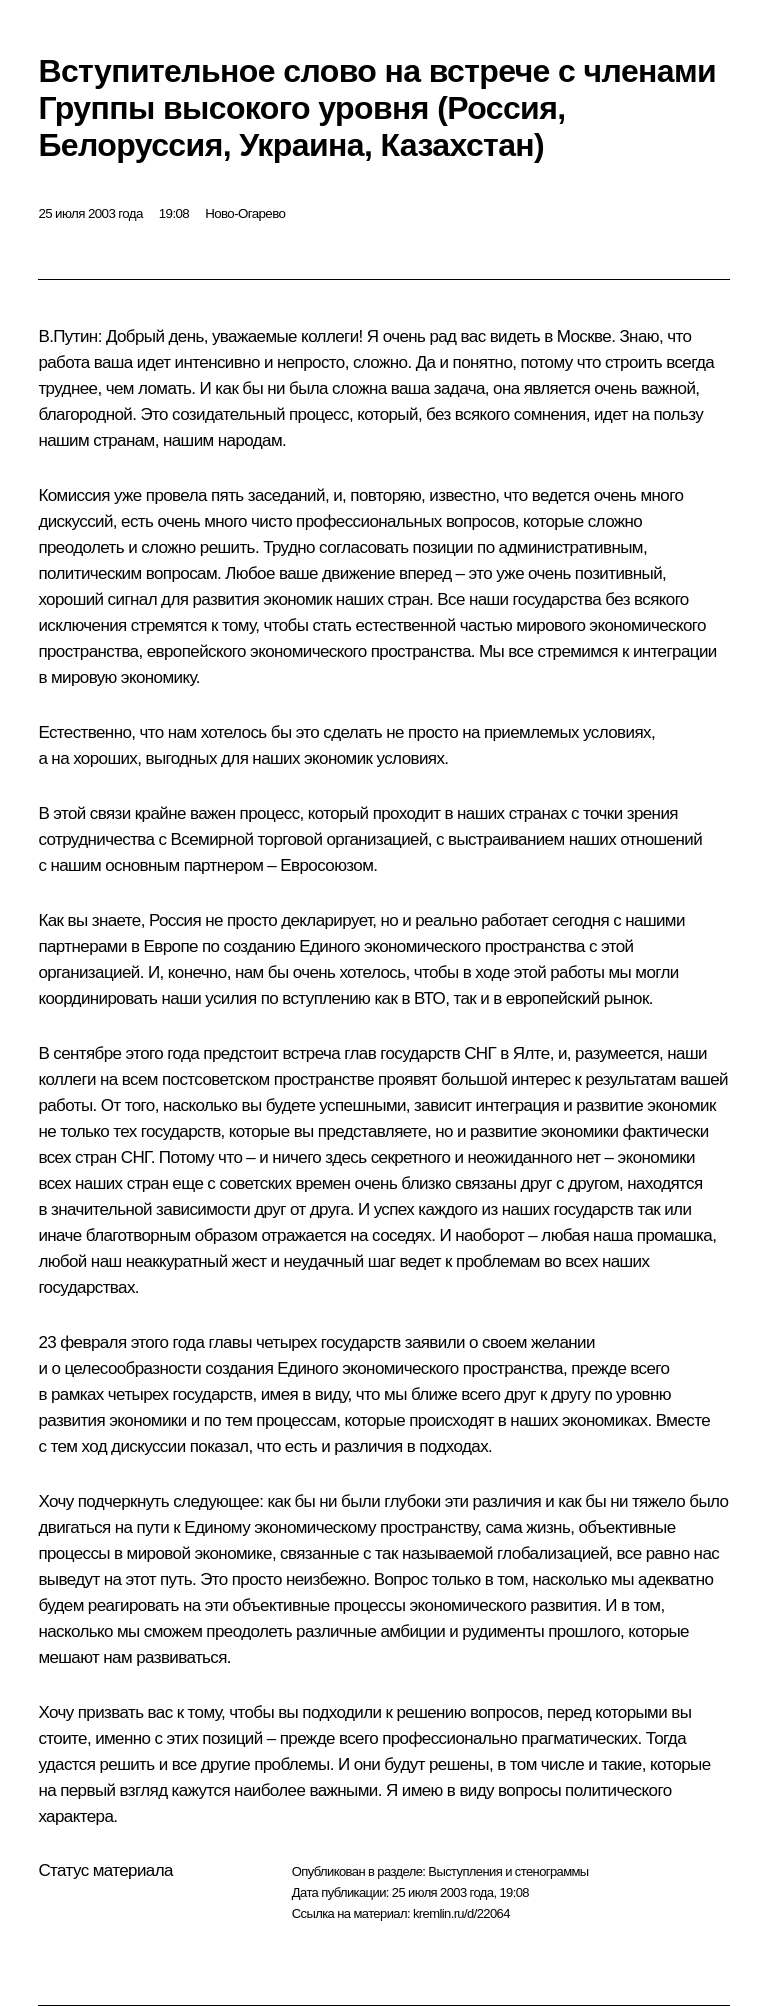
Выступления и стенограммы (508, 1871)
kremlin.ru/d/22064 (461, 1913)
